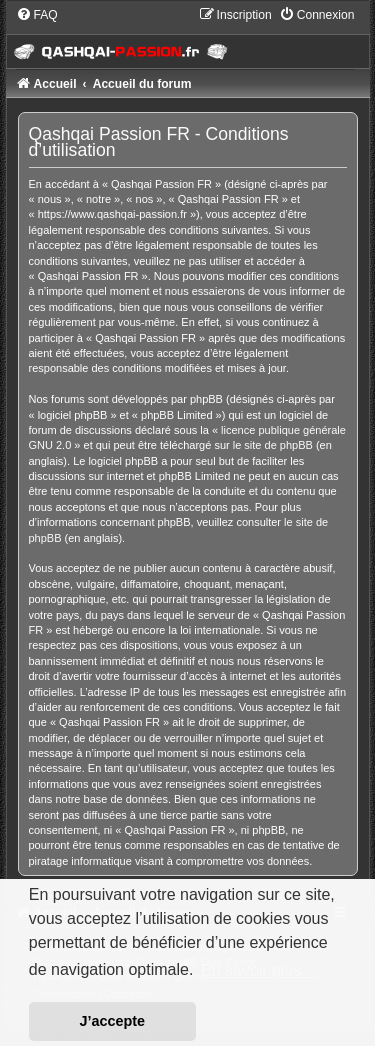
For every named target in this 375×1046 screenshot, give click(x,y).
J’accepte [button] (113, 1021)
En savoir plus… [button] (259, 970)
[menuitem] (37, 15)
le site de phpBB (273, 445)
